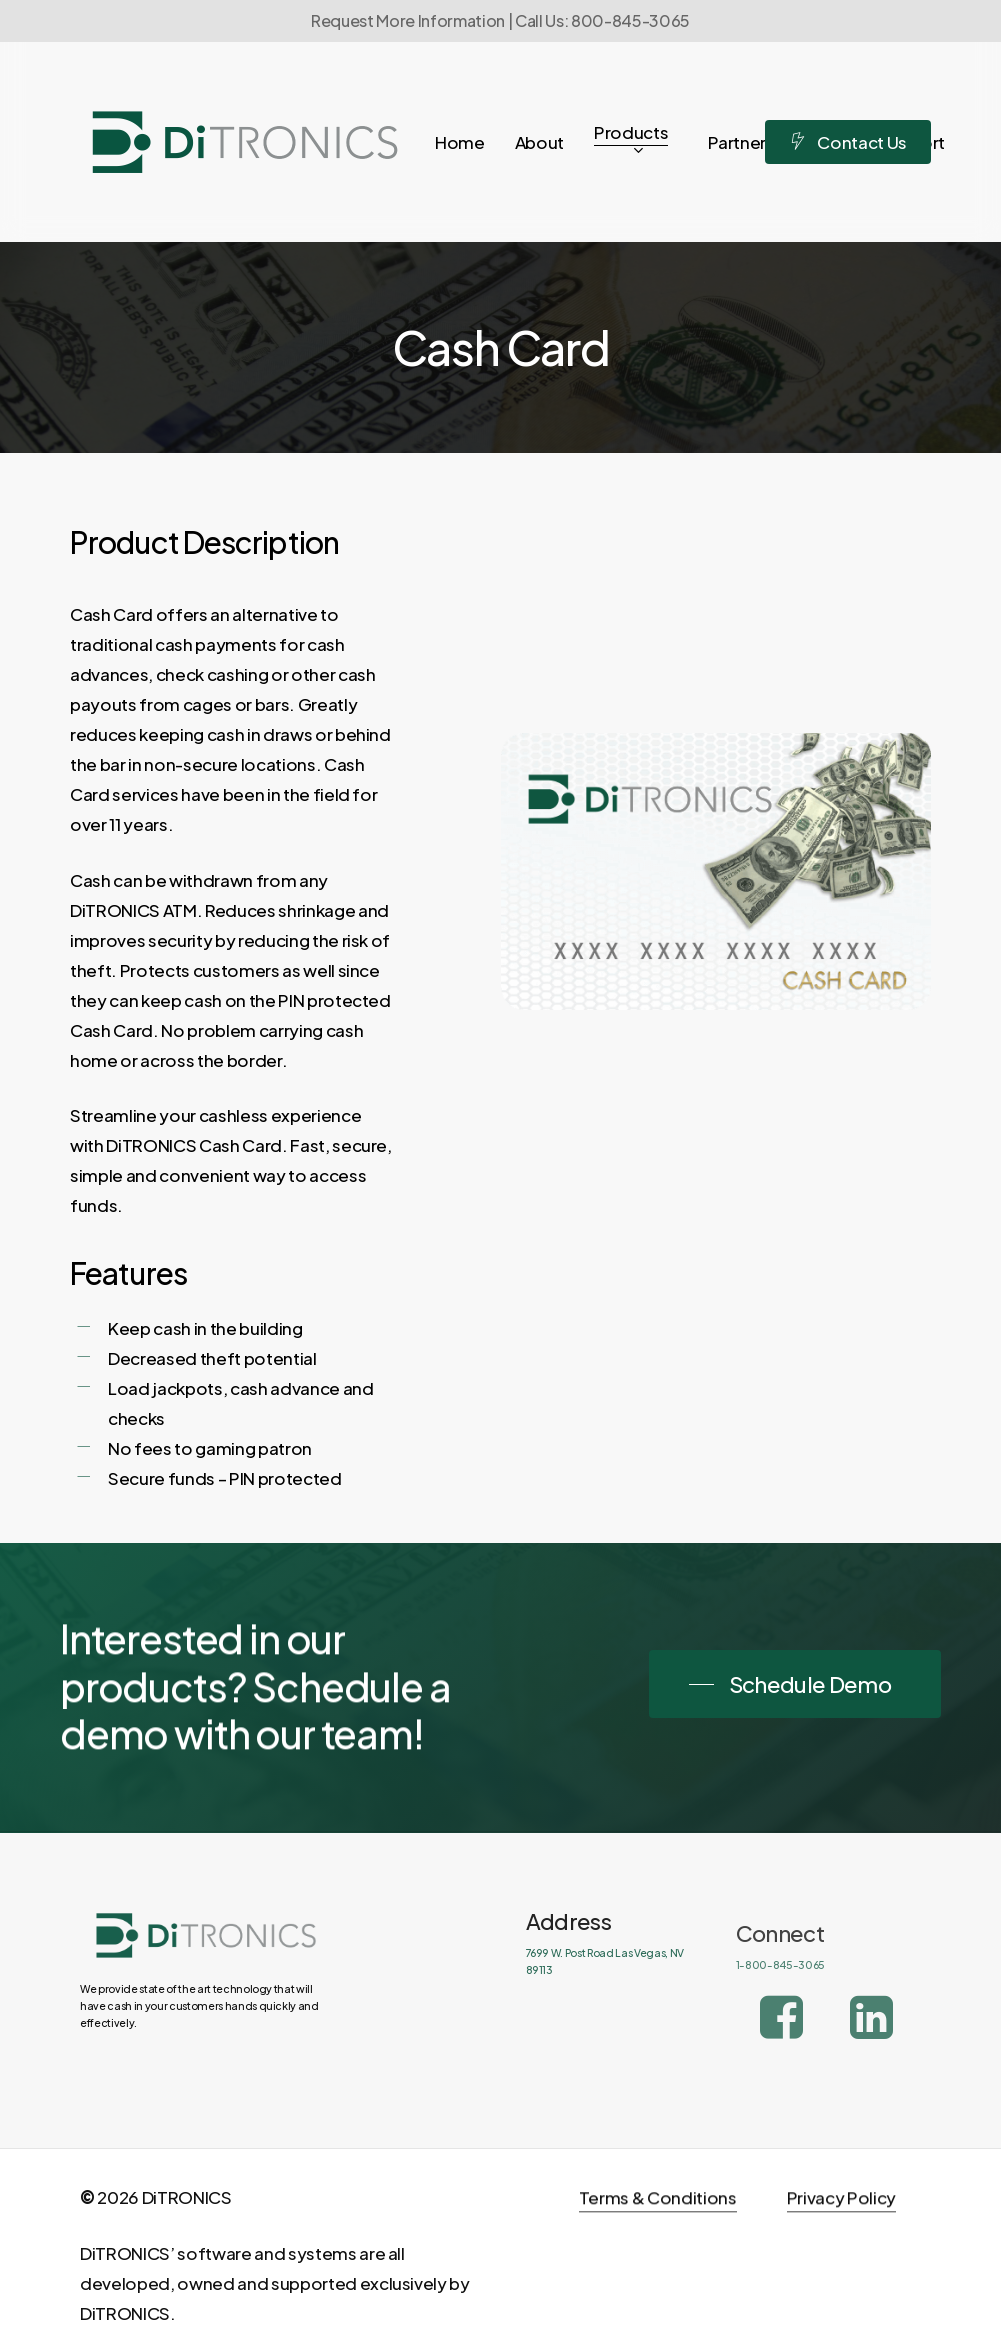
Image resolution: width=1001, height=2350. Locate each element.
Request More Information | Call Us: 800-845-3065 (500, 20)
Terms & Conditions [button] (658, 2242)
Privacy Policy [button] (841, 2242)
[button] (795, 1684)
